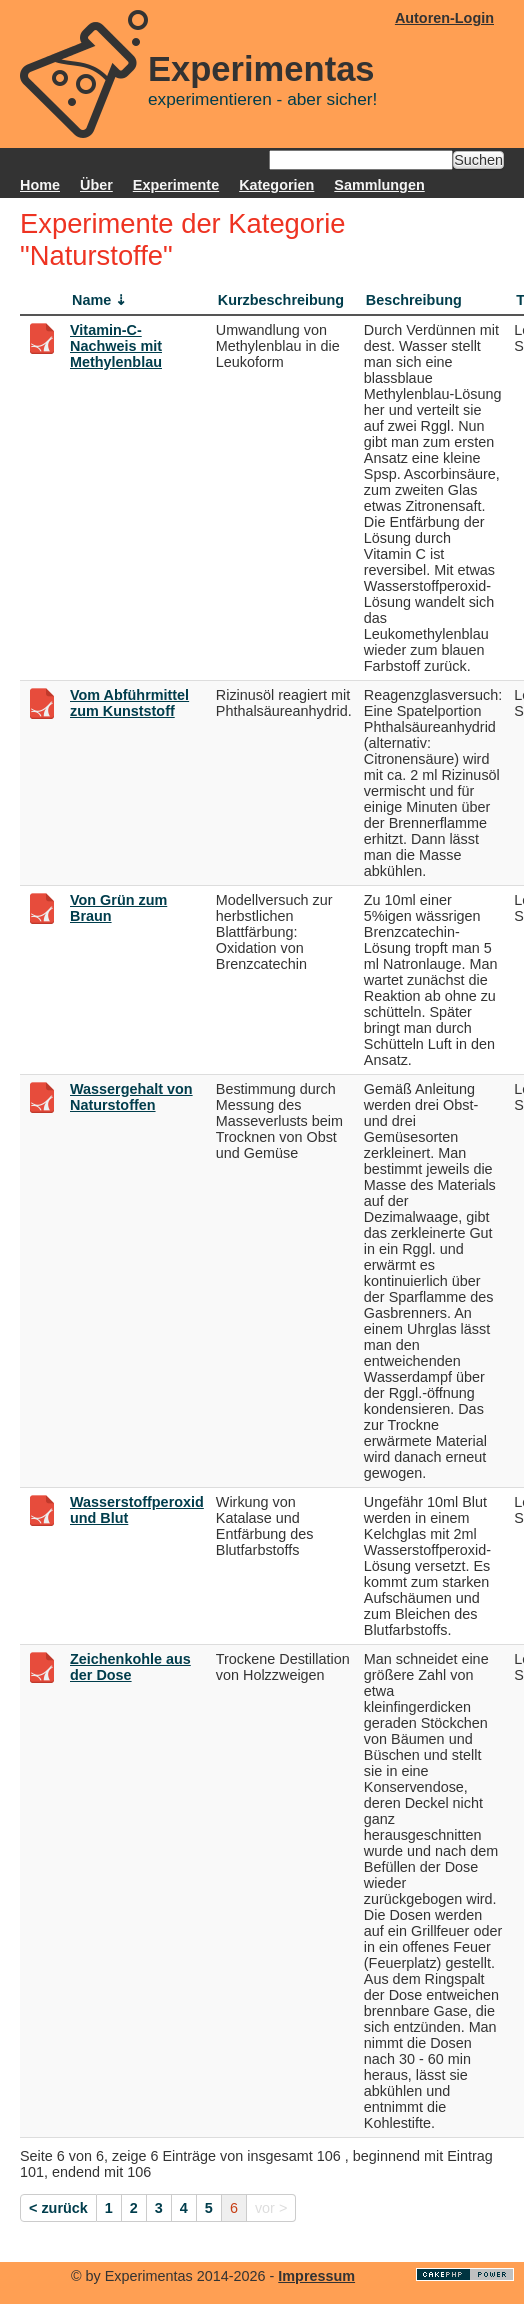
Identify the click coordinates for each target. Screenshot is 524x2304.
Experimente (176, 185)
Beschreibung (414, 300)
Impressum (316, 2276)
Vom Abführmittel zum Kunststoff (129, 703)
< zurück (58, 2208)
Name (91, 300)
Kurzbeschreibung (281, 300)
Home (40, 185)
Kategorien (276, 185)
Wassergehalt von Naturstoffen (131, 1097)
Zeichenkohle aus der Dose (130, 1667)
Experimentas (261, 69)
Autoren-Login (444, 18)
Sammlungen (379, 185)
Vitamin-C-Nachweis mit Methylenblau (116, 346)
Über (96, 185)
